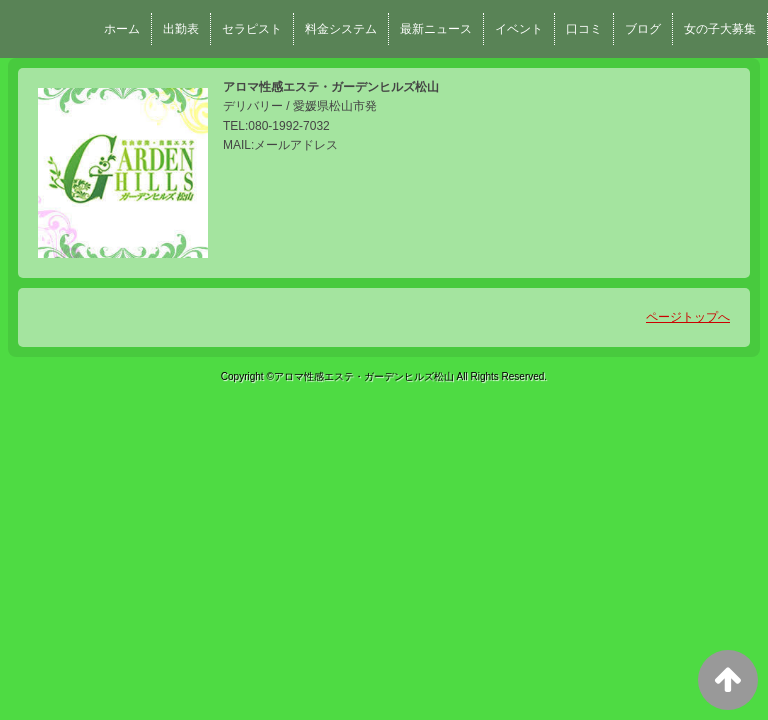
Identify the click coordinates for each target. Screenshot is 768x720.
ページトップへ (688, 317)
